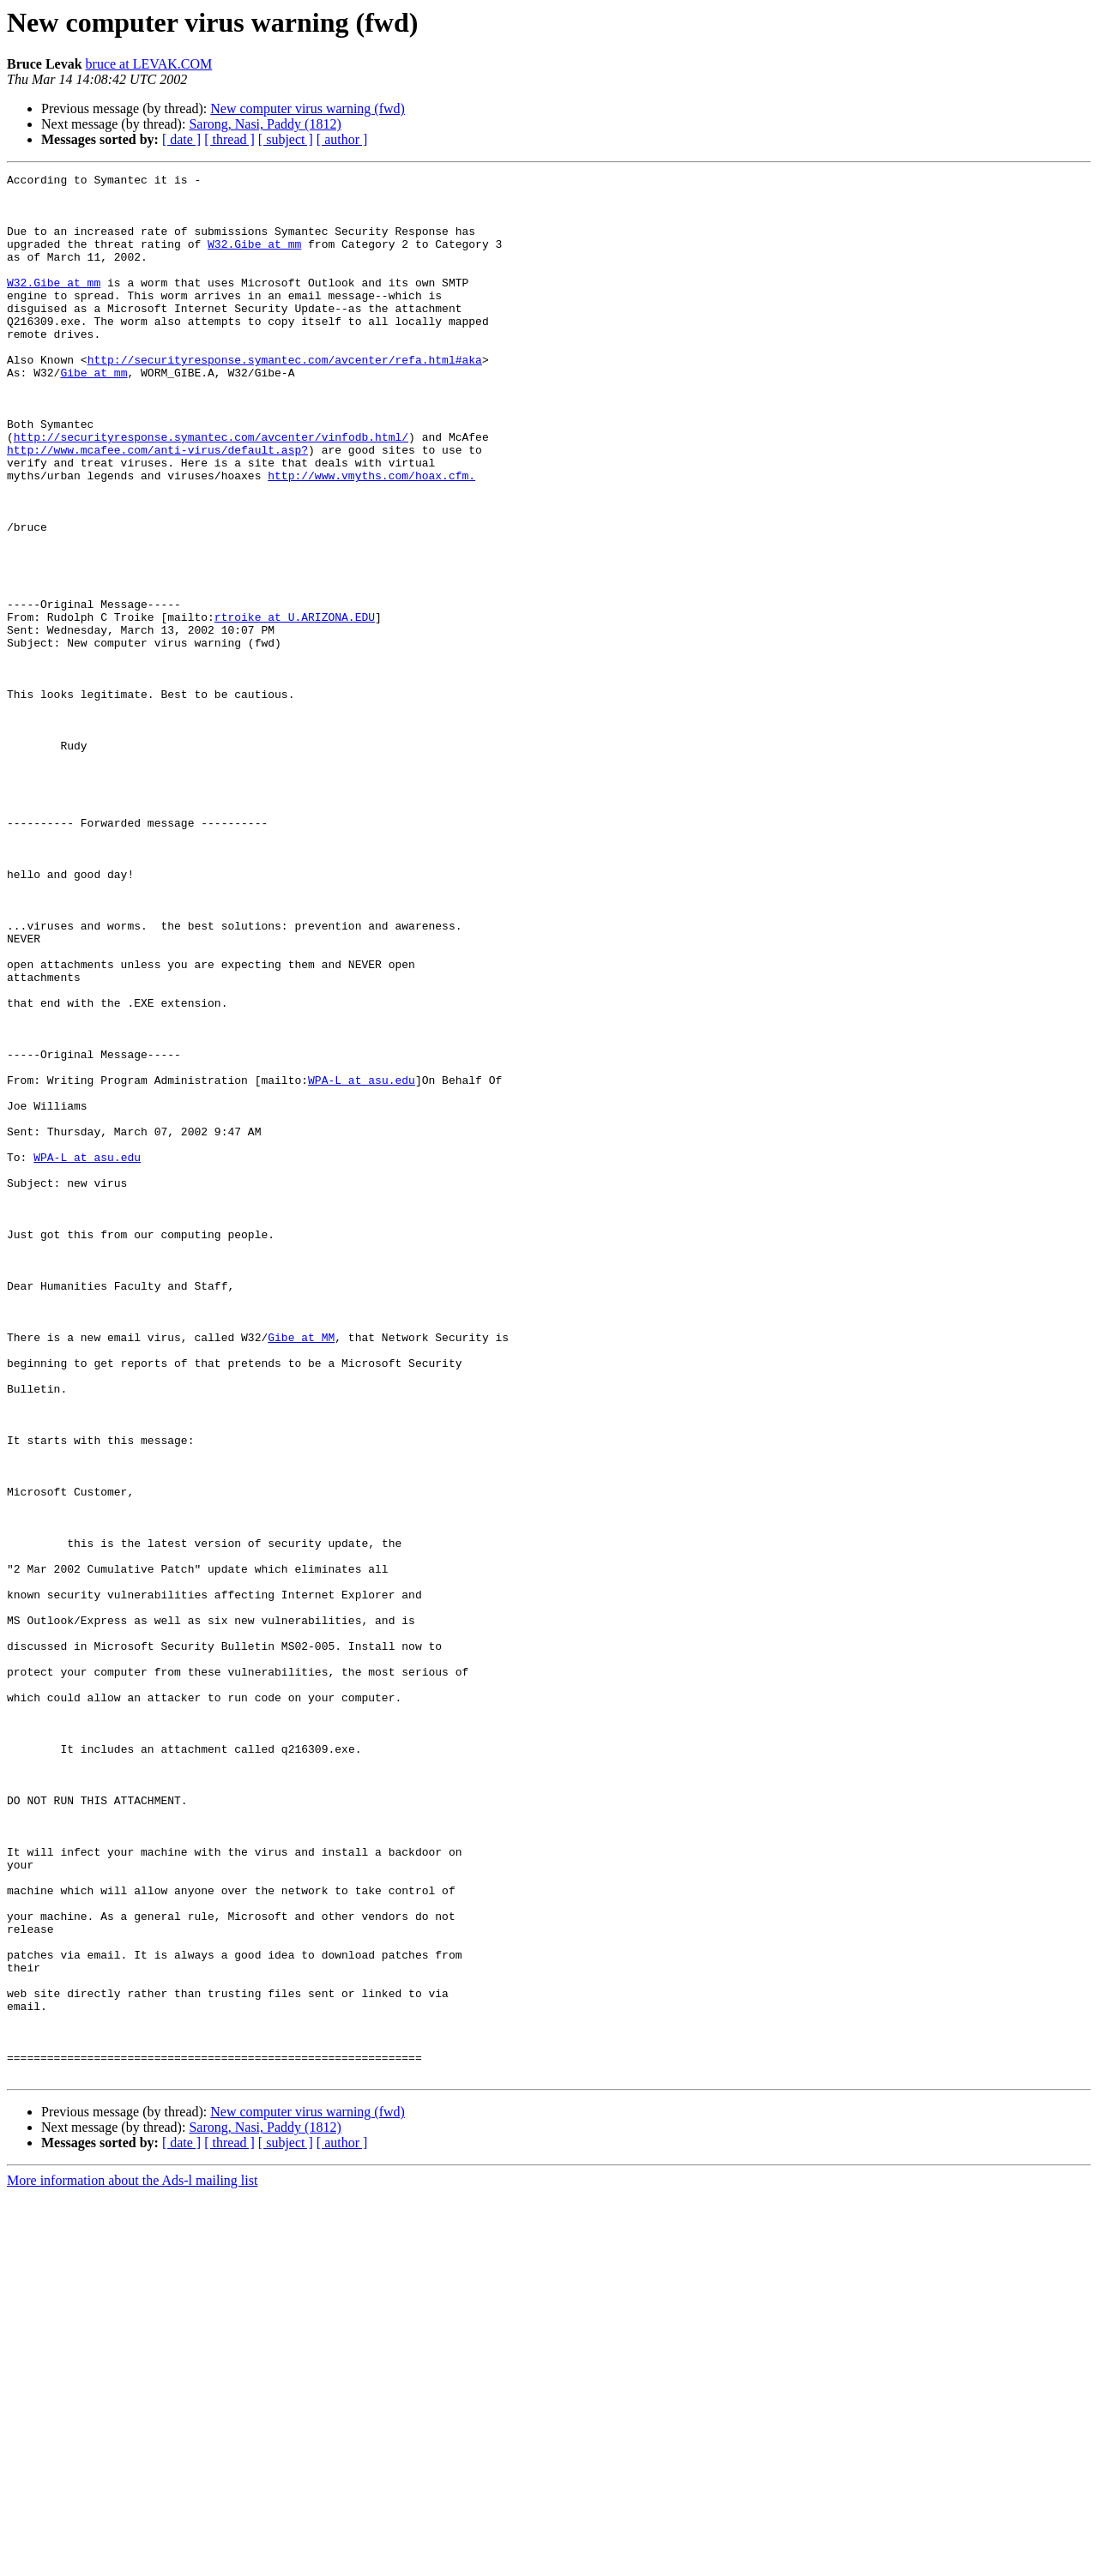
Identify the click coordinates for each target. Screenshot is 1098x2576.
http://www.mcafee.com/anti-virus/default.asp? (157, 506)
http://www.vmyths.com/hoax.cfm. (371, 537)
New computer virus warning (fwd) (307, 108)
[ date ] (181, 139)
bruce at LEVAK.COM (149, 64)
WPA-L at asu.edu (361, 1262)
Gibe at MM (301, 1571)
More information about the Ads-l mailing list (132, 2561)
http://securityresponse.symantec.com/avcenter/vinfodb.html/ (211, 490)
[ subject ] (285, 139)
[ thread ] (229, 139)
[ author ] (342, 139)
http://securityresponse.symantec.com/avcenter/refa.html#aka (284, 398)
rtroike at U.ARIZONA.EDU (294, 706)
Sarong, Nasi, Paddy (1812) (265, 124)
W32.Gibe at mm (254, 259)
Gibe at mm (93, 413)
